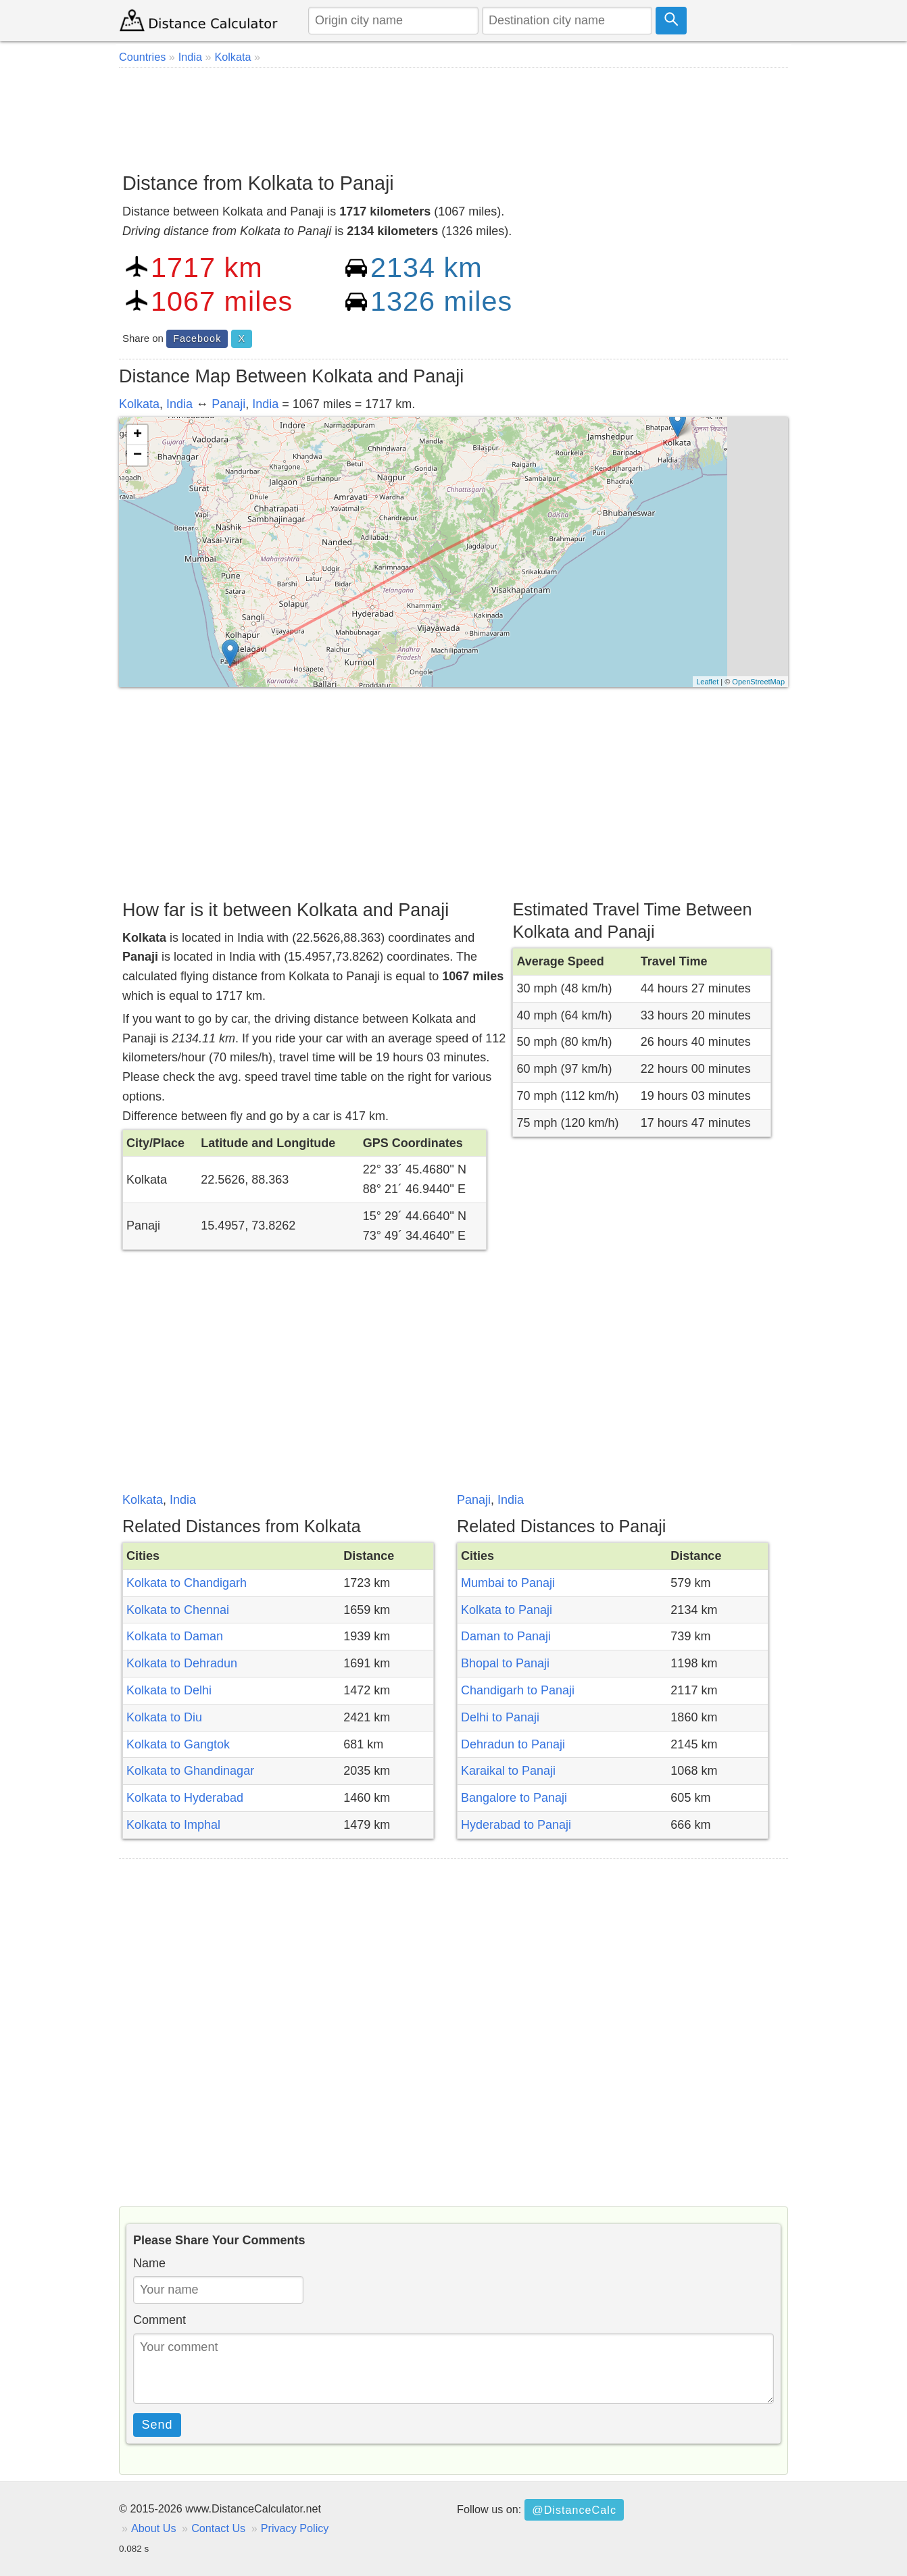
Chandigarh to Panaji (517, 1690)
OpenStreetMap (758, 682)
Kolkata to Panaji (506, 1610)
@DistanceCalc (574, 2510)
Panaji (228, 404)
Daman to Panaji (506, 1636)
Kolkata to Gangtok (178, 1744)
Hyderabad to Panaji (516, 1825)
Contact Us (218, 2528)
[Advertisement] (453, 114)
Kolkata (139, 404)
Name (149, 2263)
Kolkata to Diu (164, 1717)
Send (157, 2424)
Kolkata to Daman (174, 1636)
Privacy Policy (295, 2528)
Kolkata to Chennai (177, 1610)
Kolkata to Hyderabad (184, 1797)
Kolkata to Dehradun (181, 1663)
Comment (159, 2320)
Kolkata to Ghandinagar (190, 1770)
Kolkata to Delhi (169, 1690)
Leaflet (707, 682)
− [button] (137, 455)
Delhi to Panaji (500, 1717)
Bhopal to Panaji (505, 1663)
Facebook (197, 338)
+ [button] (137, 435)
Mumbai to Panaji (508, 1583)
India (179, 404)
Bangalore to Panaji (514, 1797)
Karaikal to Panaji (508, 1770)
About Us (153, 2528)
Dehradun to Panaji (513, 1744)
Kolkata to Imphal (173, 1825)
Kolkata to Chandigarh (186, 1583)
